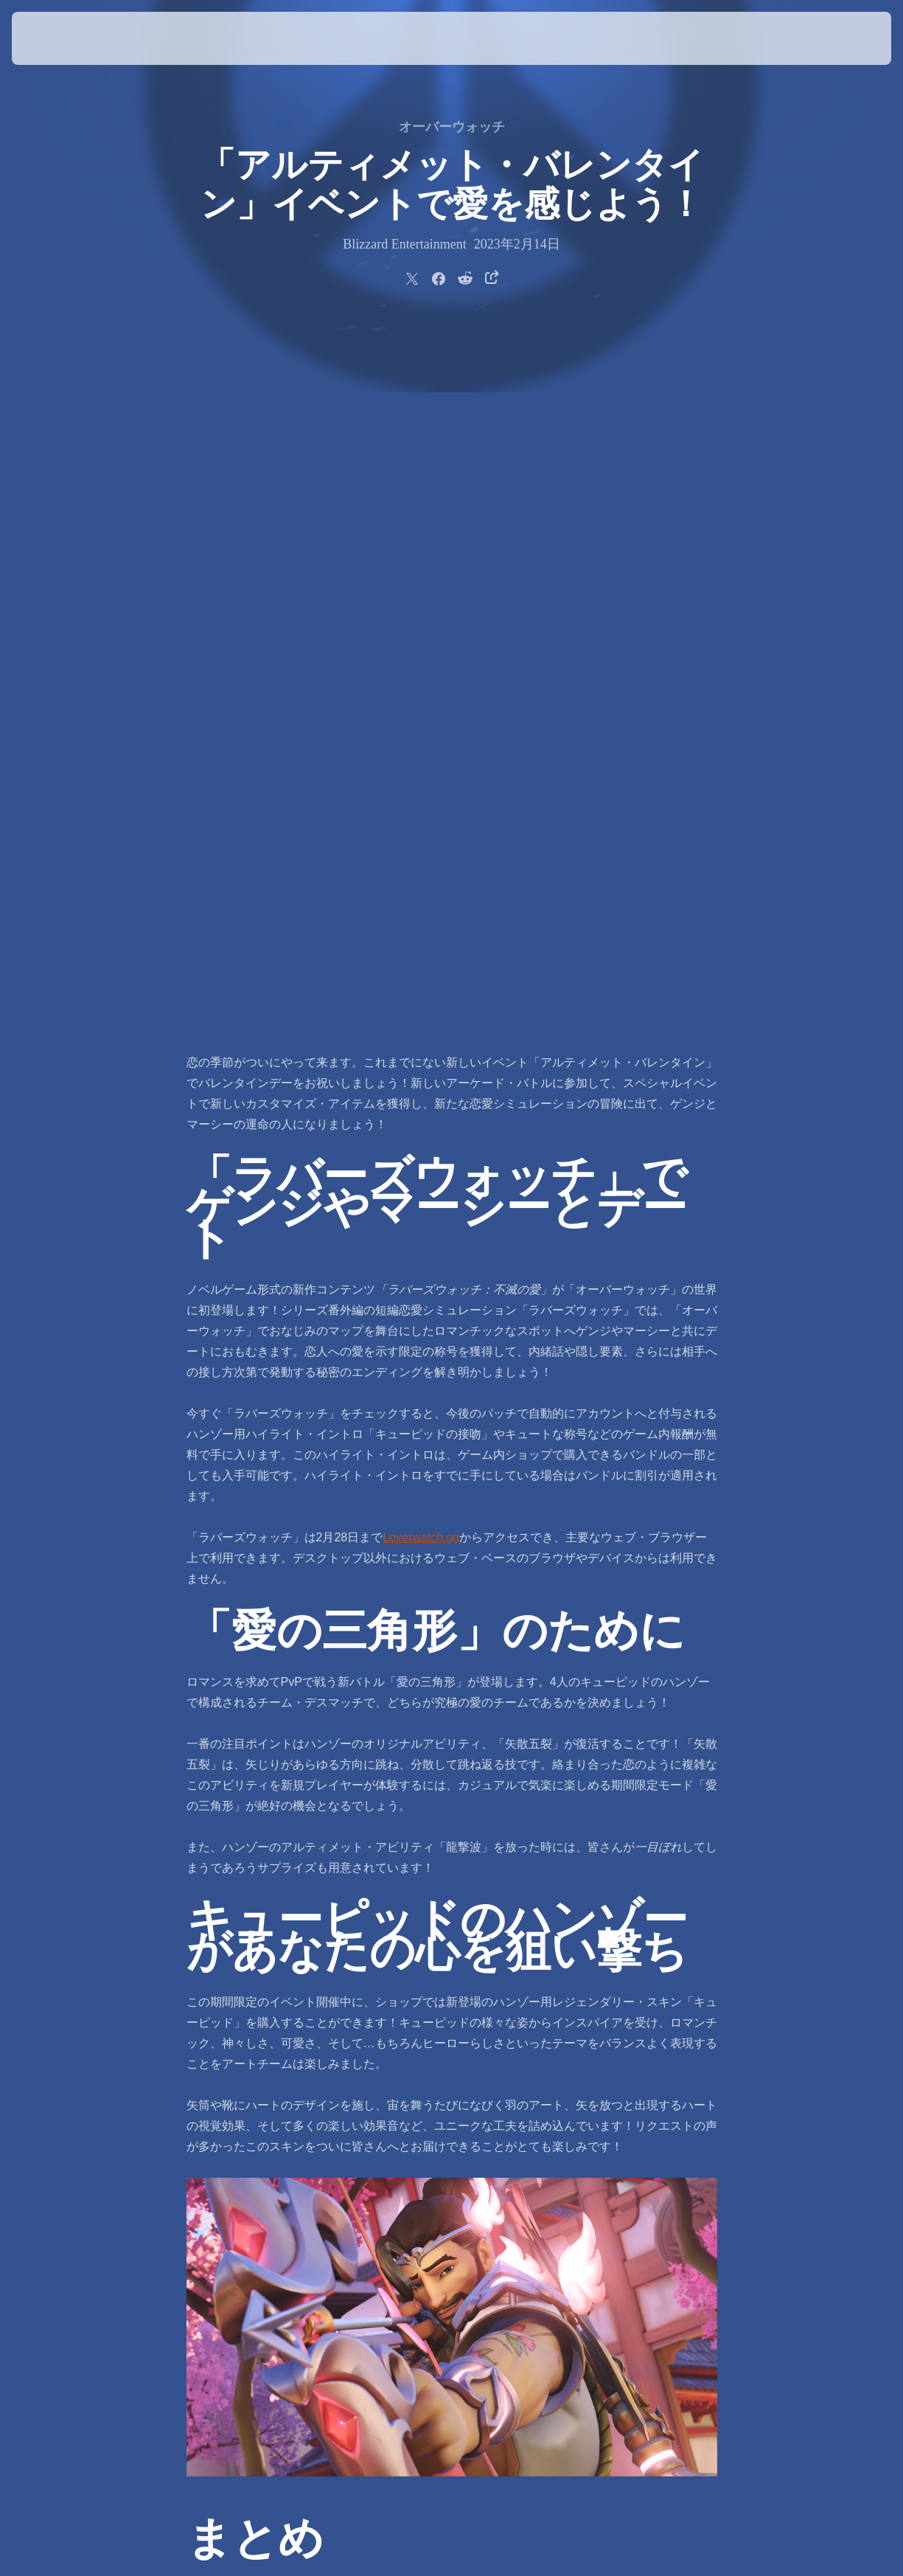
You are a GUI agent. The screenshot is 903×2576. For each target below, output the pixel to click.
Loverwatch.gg (421, 845)
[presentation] (57, 38)
